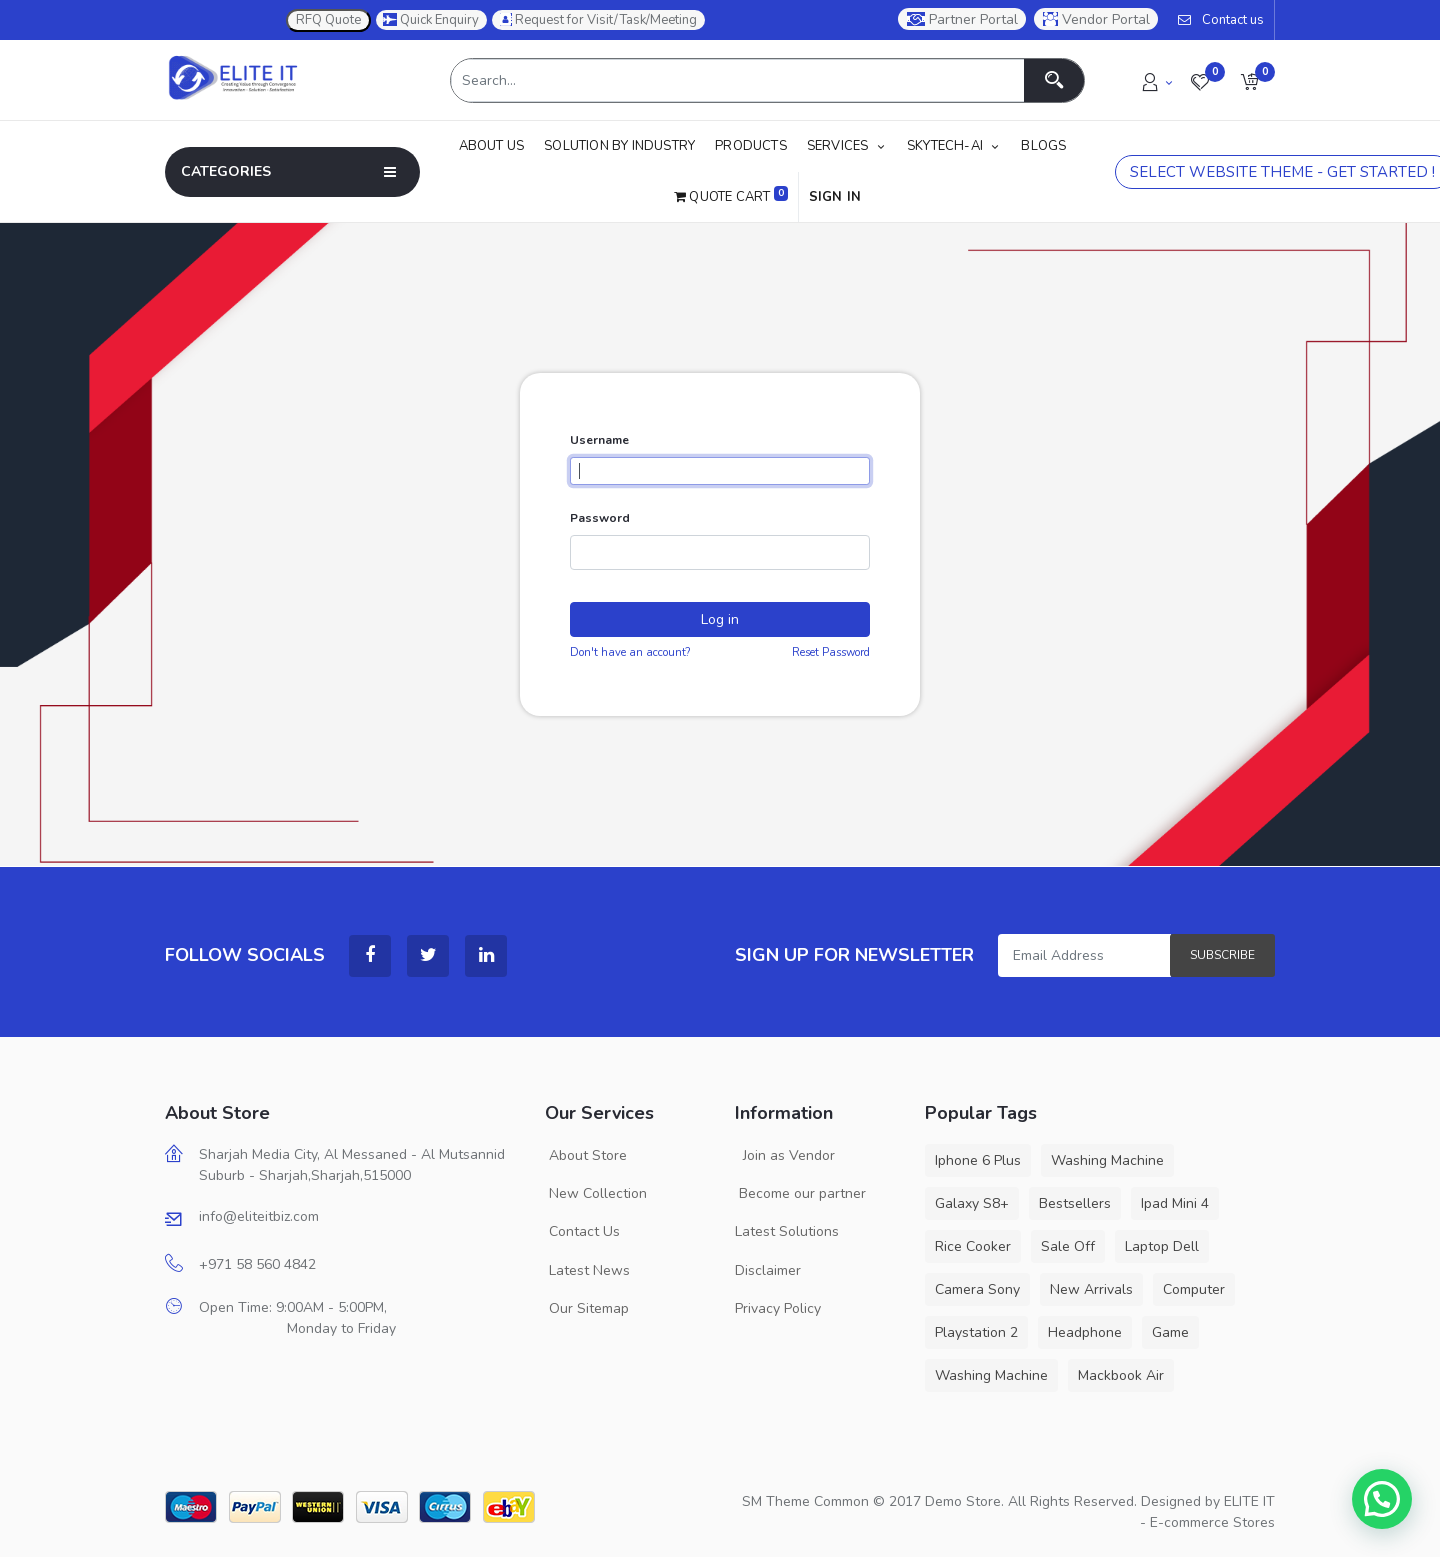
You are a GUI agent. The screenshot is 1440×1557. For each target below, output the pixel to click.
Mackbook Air (1121, 1375)
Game (1170, 1332)
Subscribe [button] (1222, 955)
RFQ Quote (328, 20)
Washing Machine (1107, 1160)
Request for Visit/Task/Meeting (598, 20)
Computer (1194, 1289)
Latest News (587, 1270)
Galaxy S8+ (972, 1203)
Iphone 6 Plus (978, 1160)
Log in (720, 619)
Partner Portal (962, 19)
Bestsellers (1075, 1203)
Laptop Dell (1162, 1246)
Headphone (1085, 1332)
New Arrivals (1091, 1289)
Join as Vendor (785, 1155)
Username (599, 440)
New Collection (596, 1193)
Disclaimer (768, 1270)
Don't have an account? (630, 652)
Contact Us (582, 1231)
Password (600, 518)
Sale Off (1068, 1246)
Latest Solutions (787, 1231)
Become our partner (800, 1193)
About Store (586, 1155)
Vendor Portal (1096, 19)
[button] (1250, 80)
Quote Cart (731, 196)
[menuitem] (497, 146)
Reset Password (831, 652)
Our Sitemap (587, 1308)
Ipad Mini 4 (1175, 1203)
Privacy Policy (778, 1308)
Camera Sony (977, 1289)
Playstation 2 (976, 1332)
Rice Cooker (973, 1246)
